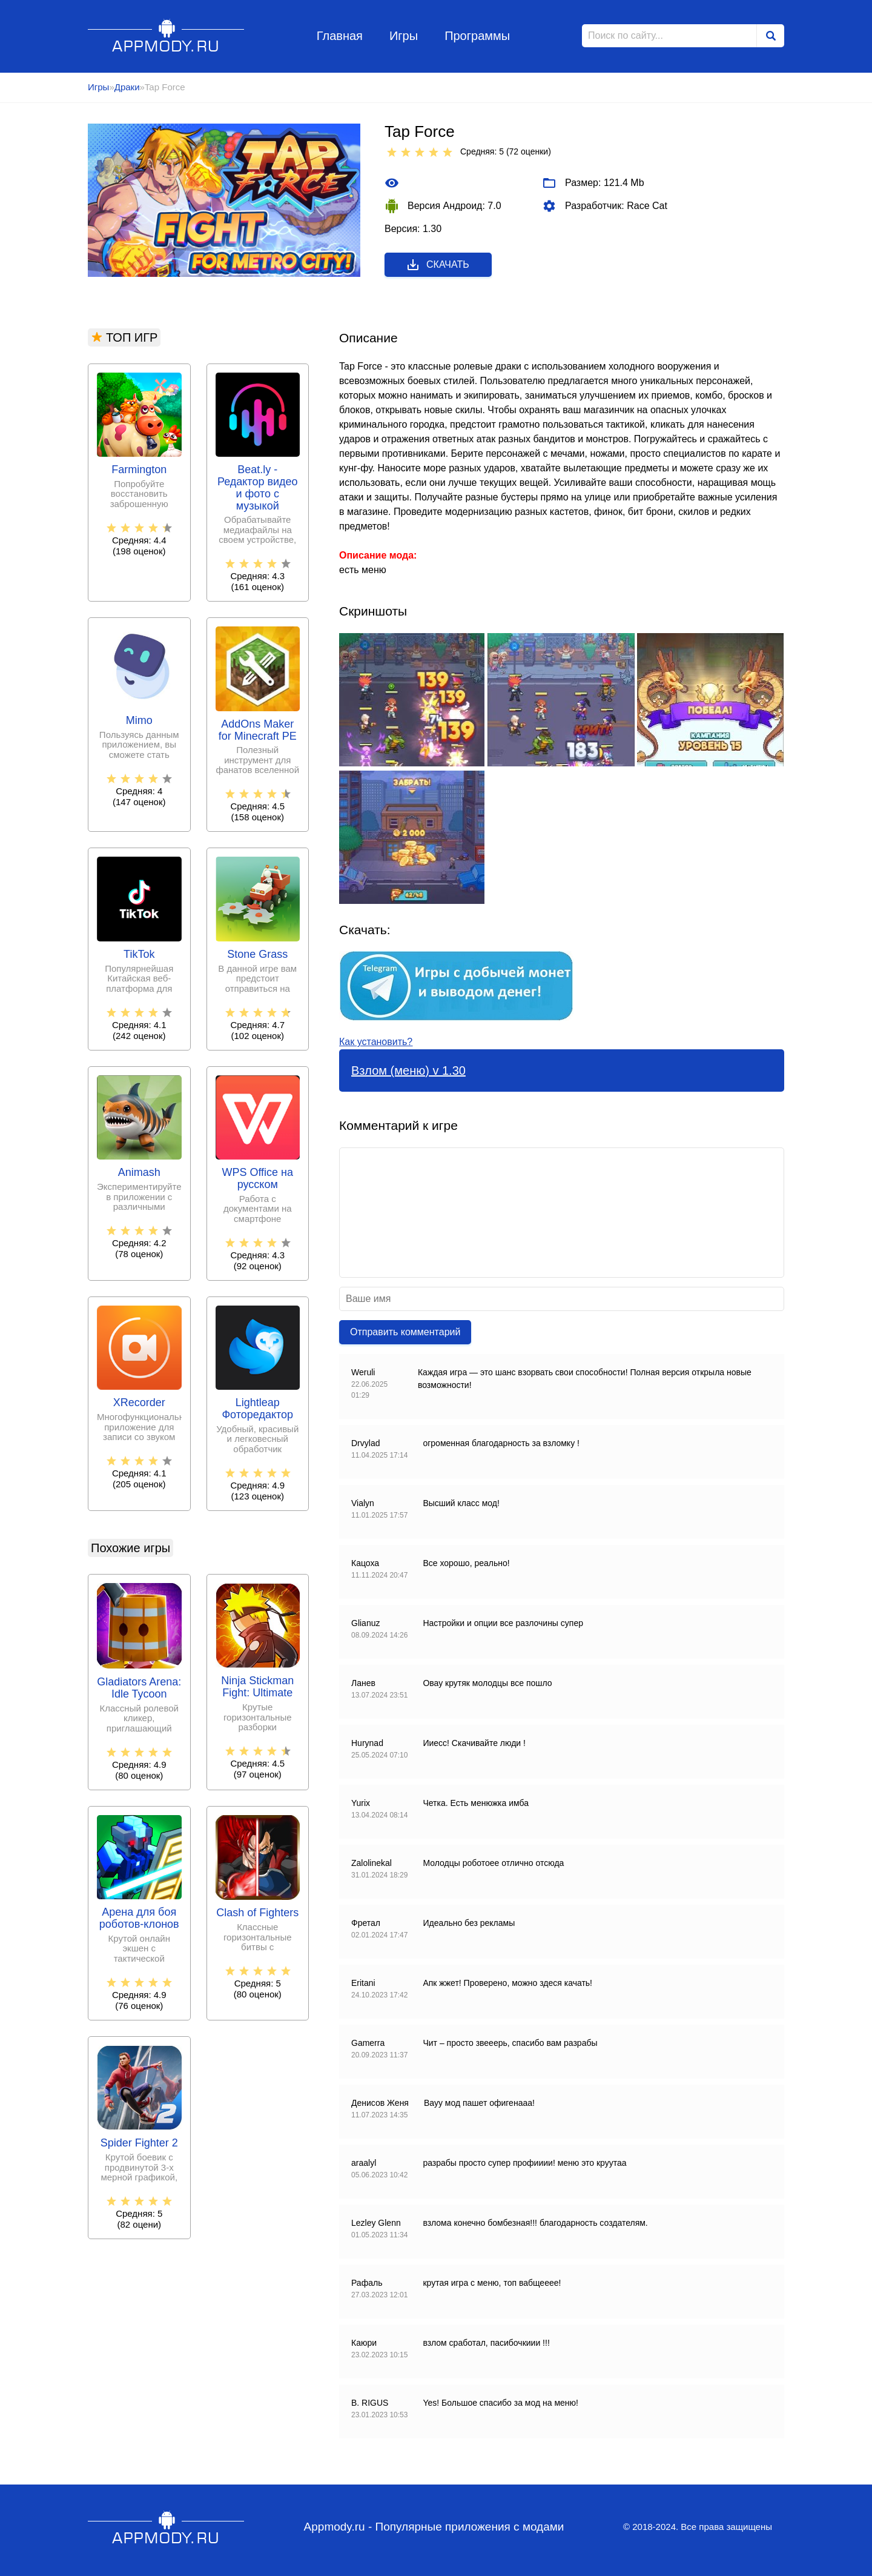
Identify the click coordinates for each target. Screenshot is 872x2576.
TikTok (139, 954)
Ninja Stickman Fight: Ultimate (257, 1687)
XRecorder (139, 1403)
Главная (340, 35)
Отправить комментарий (405, 1332)
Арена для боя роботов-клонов (139, 1918)
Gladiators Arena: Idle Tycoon (139, 1688)
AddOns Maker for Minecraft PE (258, 730)
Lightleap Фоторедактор (257, 1409)
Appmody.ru (166, 35)
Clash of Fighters (257, 1913)
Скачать (437, 264)
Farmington (139, 470)
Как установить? (375, 1042)
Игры (403, 35)
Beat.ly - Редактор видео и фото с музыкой (257, 487)
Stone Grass (257, 954)
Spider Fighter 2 (139, 2143)
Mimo (139, 720)
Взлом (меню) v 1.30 (408, 1070)
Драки (127, 87)
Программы (477, 35)
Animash (139, 1172)
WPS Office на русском (257, 1178)
